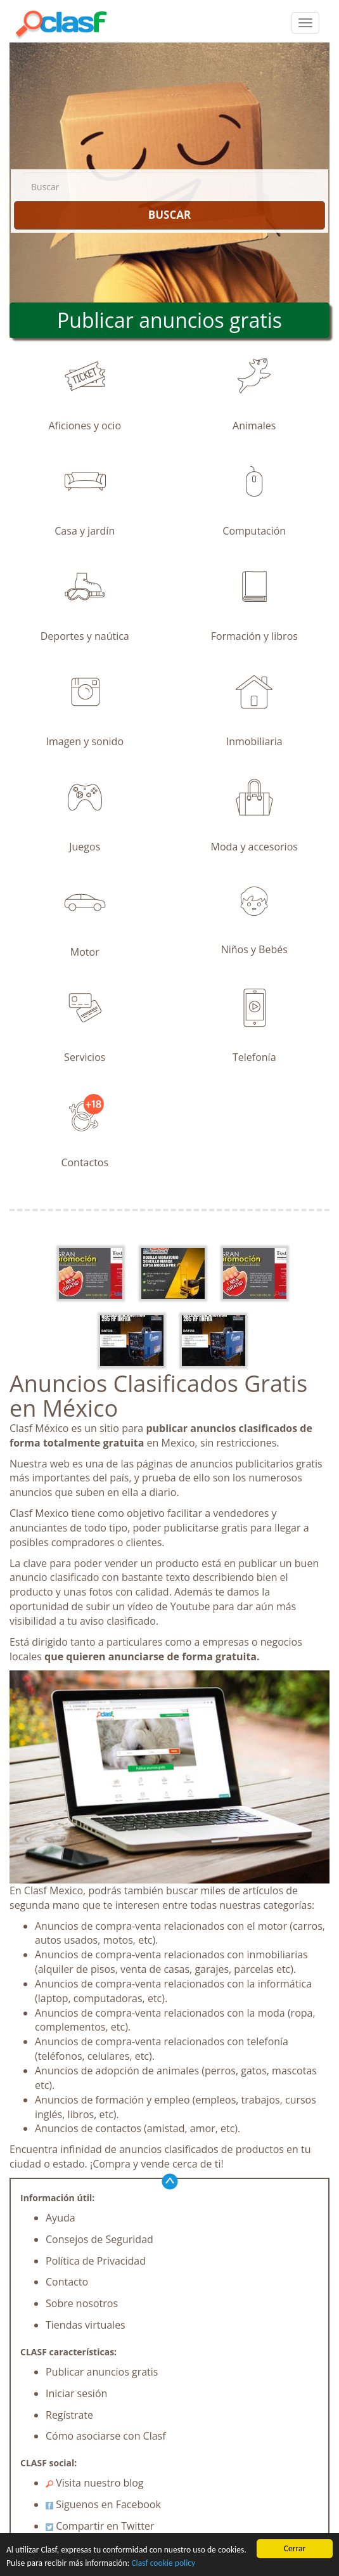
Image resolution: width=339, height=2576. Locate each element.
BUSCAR (169, 214)
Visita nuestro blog (95, 2483)
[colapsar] (305, 23)
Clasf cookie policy (163, 2563)
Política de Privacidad (96, 2261)
